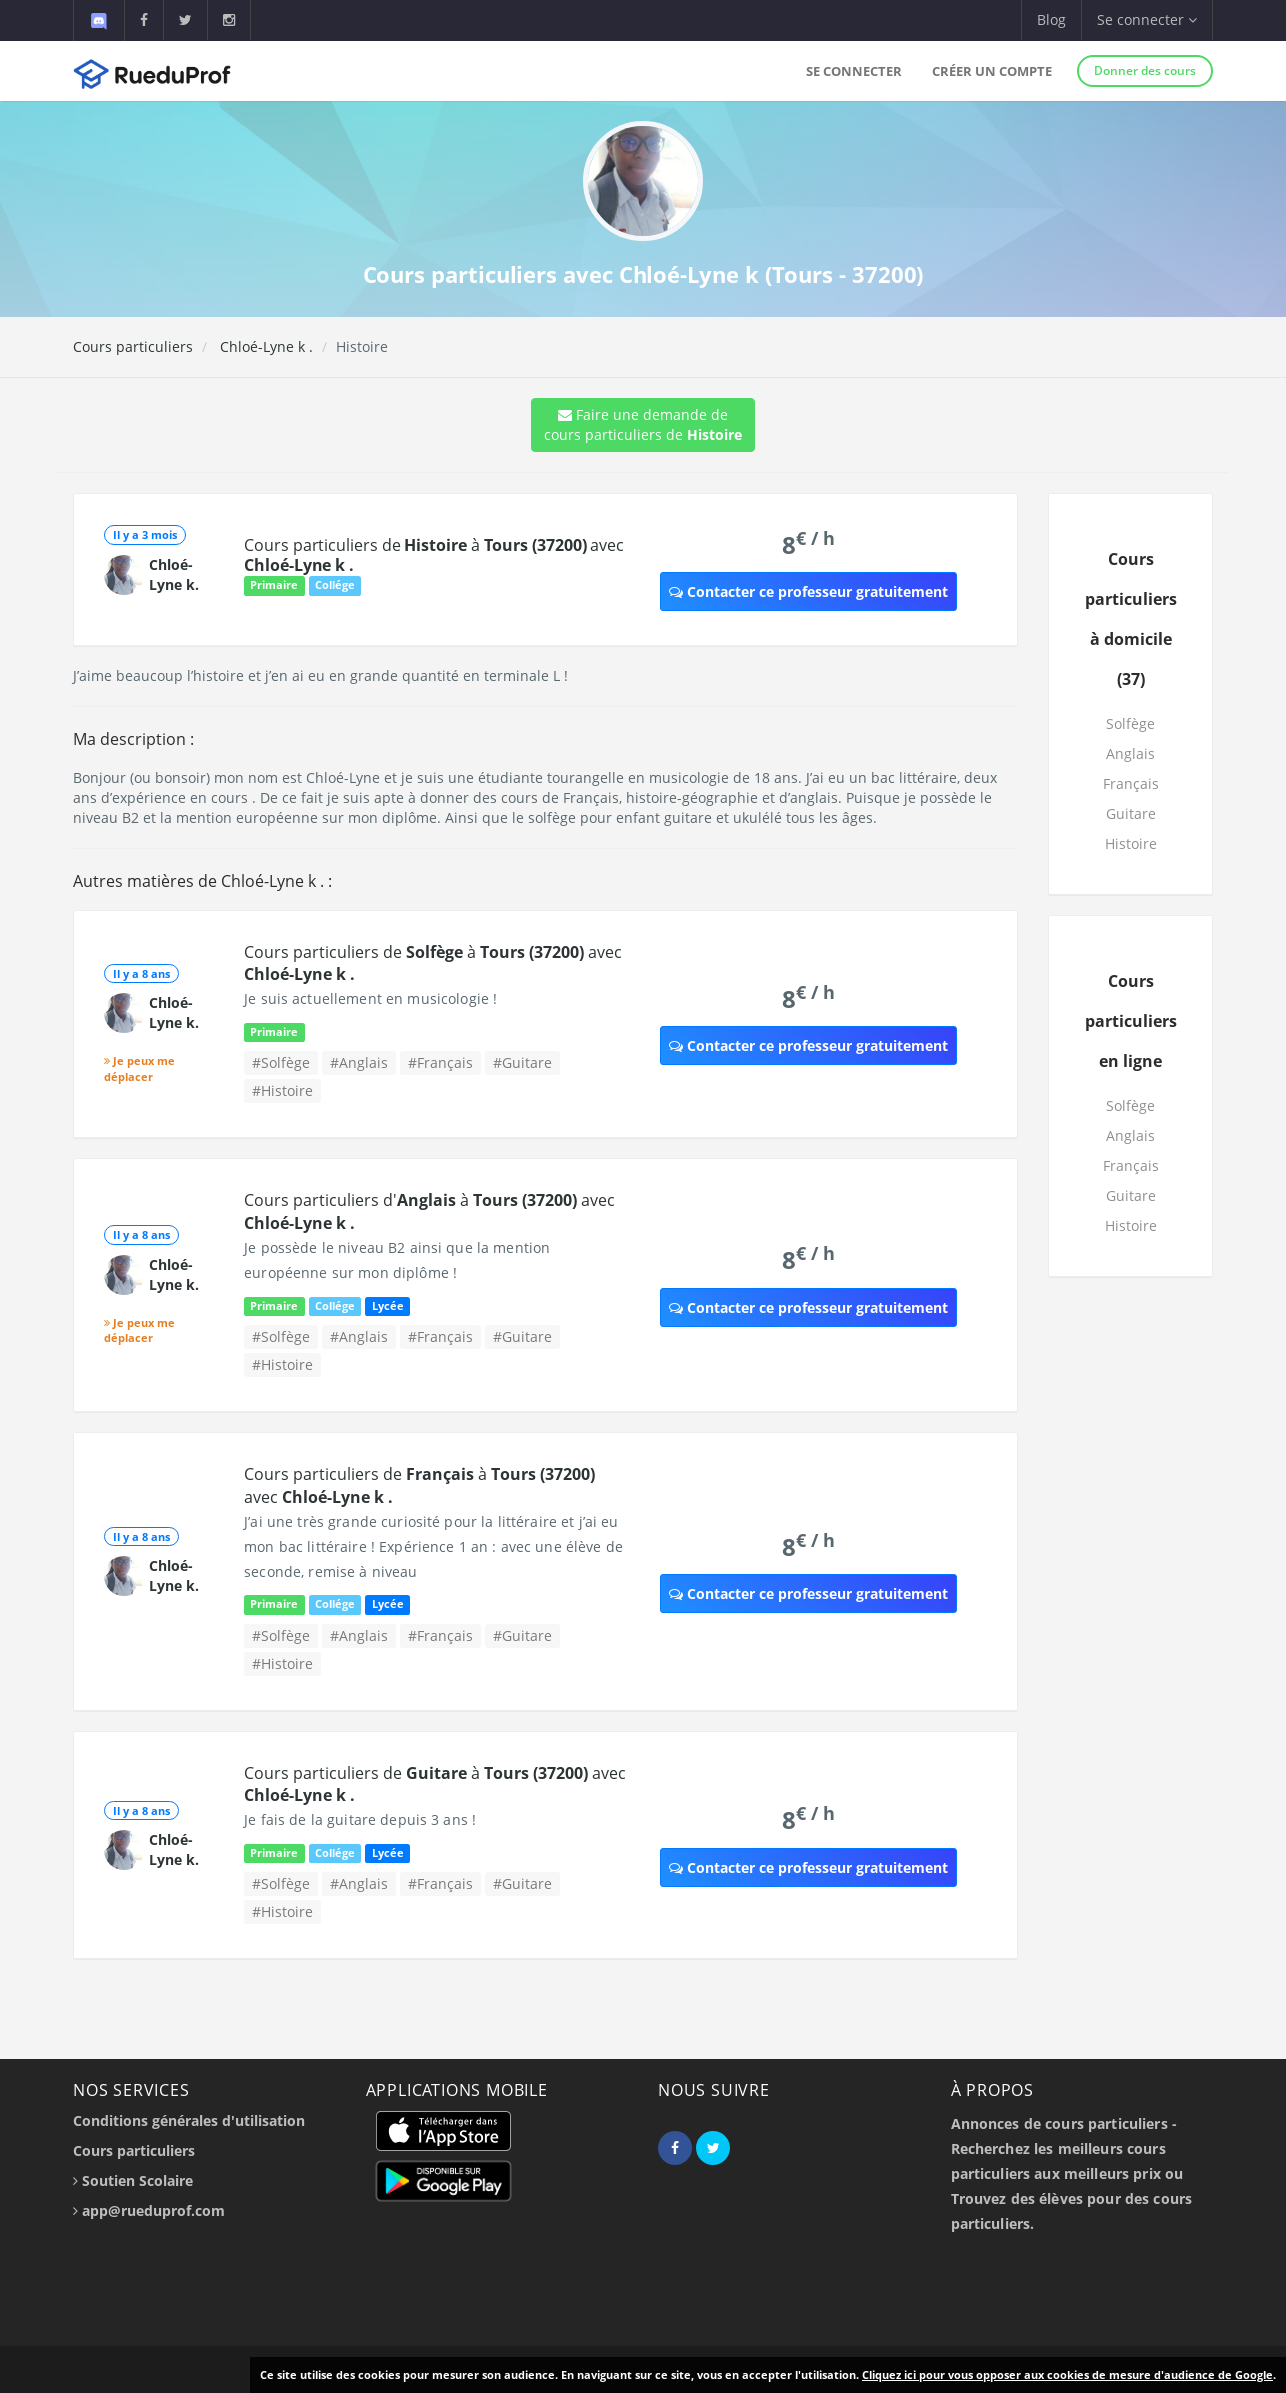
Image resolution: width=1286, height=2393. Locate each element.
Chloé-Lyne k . (264, 346)
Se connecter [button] (1147, 19)
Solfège (1130, 723)
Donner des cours (1145, 70)
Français (1131, 783)
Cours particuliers (133, 346)
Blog (1051, 19)
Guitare (1131, 813)
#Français (440, 1062)
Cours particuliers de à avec (434, 555)
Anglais (1130, 753)
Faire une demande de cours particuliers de (643, 424)
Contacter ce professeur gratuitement (808, 591)
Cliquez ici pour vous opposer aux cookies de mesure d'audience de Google (1067, 2374)
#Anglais (359, 1062)
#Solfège (281, 1062)
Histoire (1131, 843)
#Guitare (522, 1062)
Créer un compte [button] (992, 71)
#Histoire (282, 1090)
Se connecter (854, 71)
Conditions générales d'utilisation (189, 2120)
